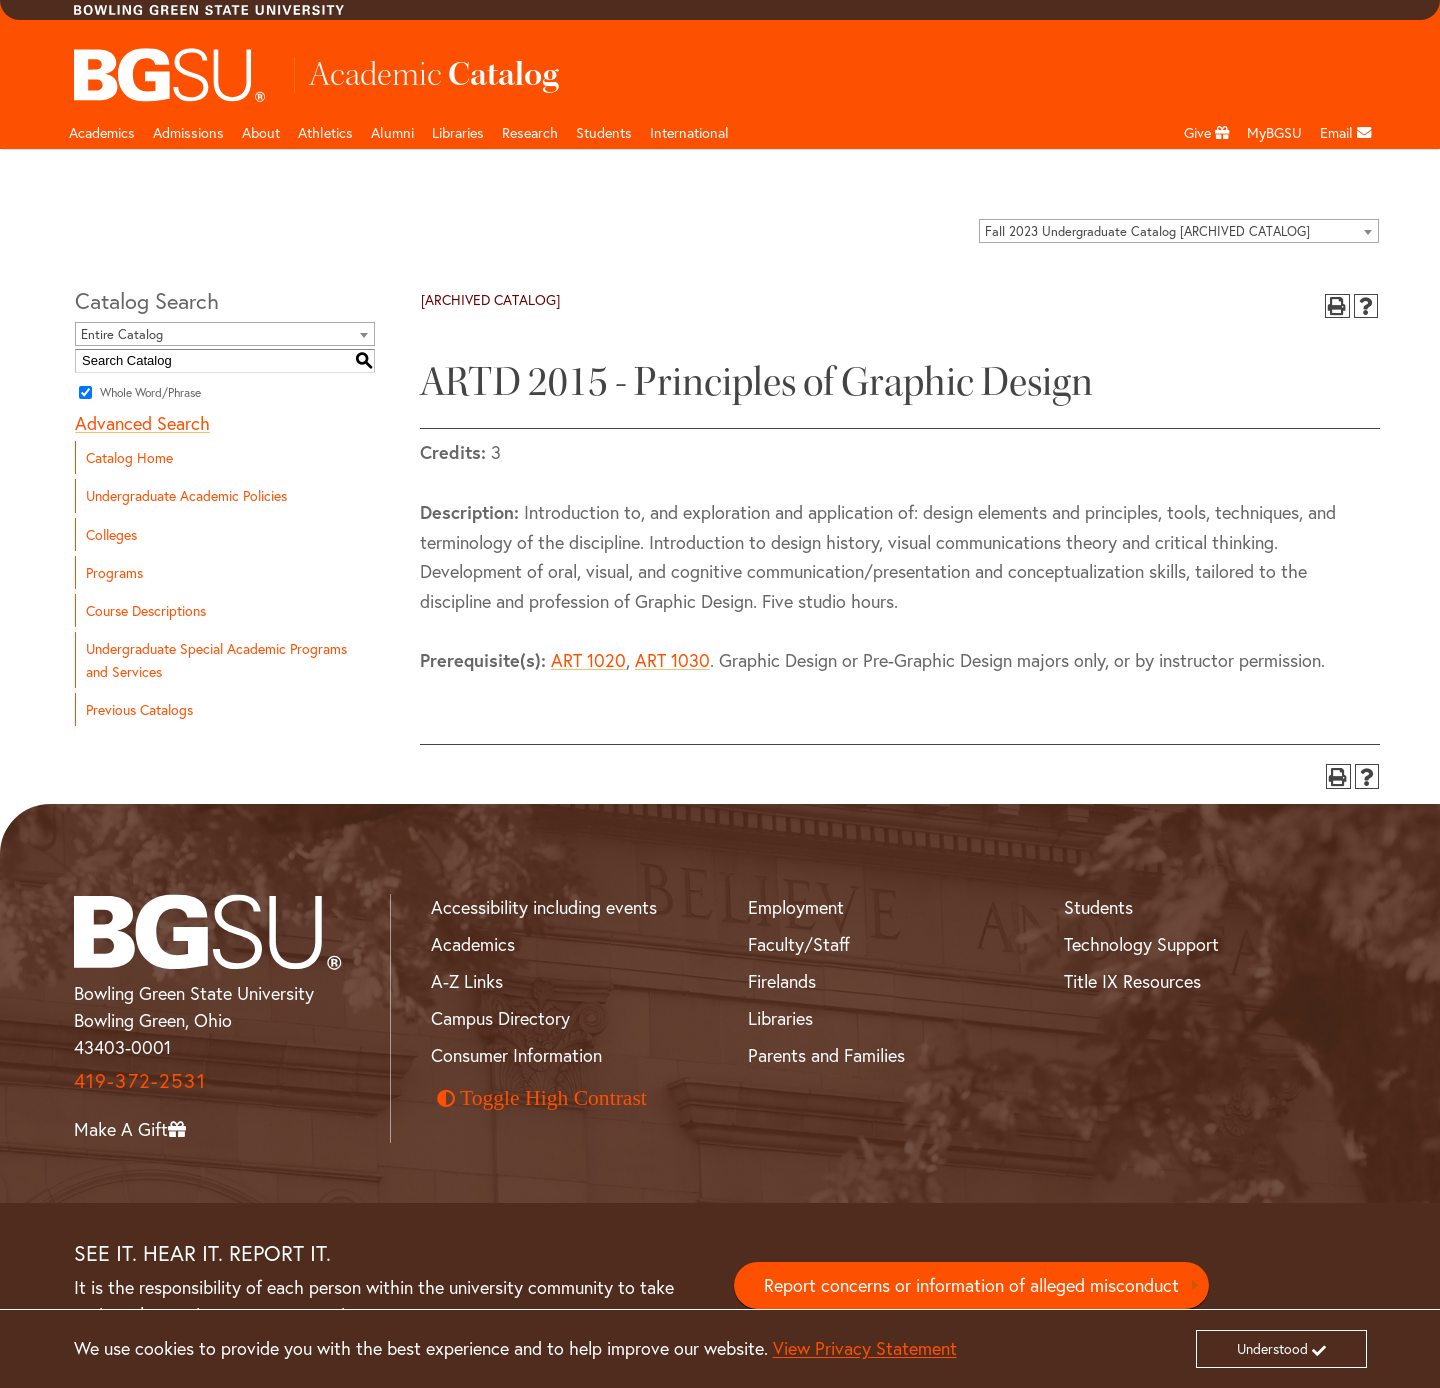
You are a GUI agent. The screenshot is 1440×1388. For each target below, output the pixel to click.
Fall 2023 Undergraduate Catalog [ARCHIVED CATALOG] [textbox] (1147, 231)
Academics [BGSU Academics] (473, 944)
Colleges (111, 534)
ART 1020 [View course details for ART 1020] (588, 660)
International (689, 132)
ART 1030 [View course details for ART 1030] (672, 660)
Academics (102, 132)
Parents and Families (826, 1055)
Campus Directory (500, 1018)
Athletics (325, 132)
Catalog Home (129, 457)
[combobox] (1179, 231)
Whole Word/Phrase (150, 392)
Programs (114, 572)
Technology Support (1141, 944)
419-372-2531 (140, 1080)
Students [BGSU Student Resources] (1098, 907)
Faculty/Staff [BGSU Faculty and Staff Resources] (799, 944)
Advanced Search (142, 423)
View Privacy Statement (865, 1348)
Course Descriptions (146, 610)
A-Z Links (467, 981)
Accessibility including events (544, 907)
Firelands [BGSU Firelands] (782, 981)
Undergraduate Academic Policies (186, 495)
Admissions (188, 132)
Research (530, 132)
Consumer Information (516, 1055)
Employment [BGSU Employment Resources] (796, 907)
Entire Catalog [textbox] (122, 334)
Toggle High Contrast (542, 1098)
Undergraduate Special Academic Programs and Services (216, 660)
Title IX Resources (1132, 981)
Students (604, 132)
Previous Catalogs (139, 709)
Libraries (458, 132)
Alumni (392, 132)
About (261, 132)
